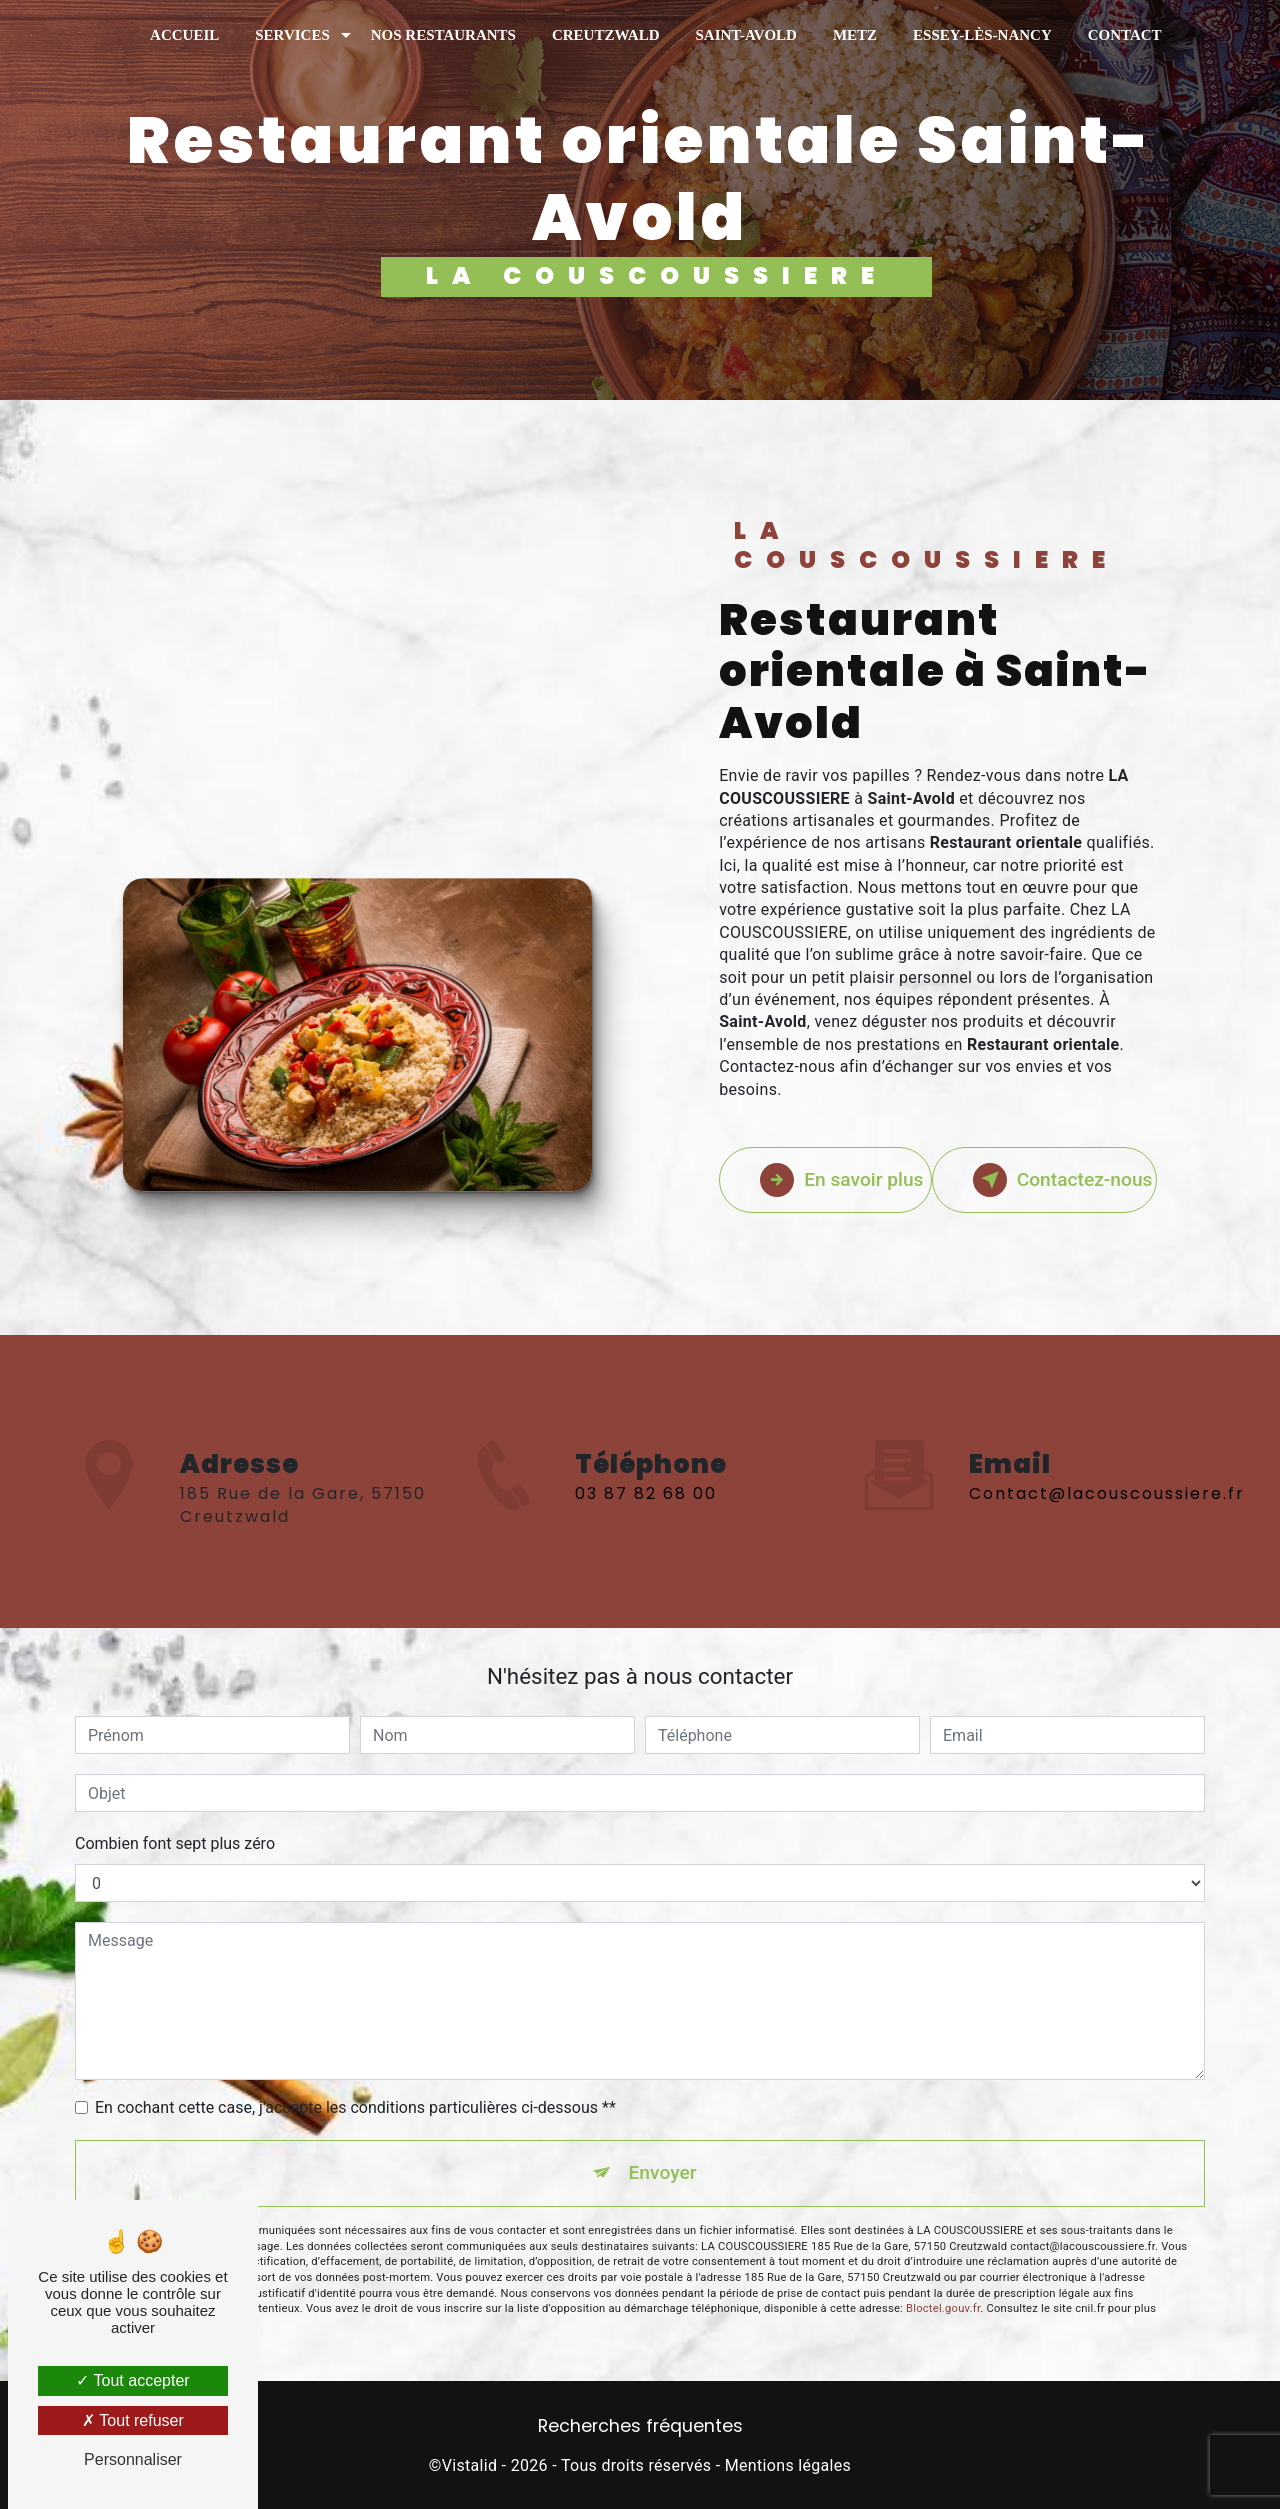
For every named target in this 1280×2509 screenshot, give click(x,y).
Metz (855, 35)
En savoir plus (841, 1180)
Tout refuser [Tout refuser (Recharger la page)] (133, 2420)
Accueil (184, 35)
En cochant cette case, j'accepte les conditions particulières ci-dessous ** (355, 2107)
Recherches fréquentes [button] (640, 2426)
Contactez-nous (1063, 1180)
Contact (1125, 35)
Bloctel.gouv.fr (943, 2308)
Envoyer (663, 2172)
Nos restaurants (443, 35)
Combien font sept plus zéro (175, 1843)
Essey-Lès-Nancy (982, 35)
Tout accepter (132, 2380)
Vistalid (470, 2465)
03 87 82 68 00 (646, 1550)
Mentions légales (788, 2465)
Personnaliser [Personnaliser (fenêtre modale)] (133, 2459)
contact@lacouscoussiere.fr (1107, 1437)
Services (292, 35)
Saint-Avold (745, 35)
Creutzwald (606, 35)
